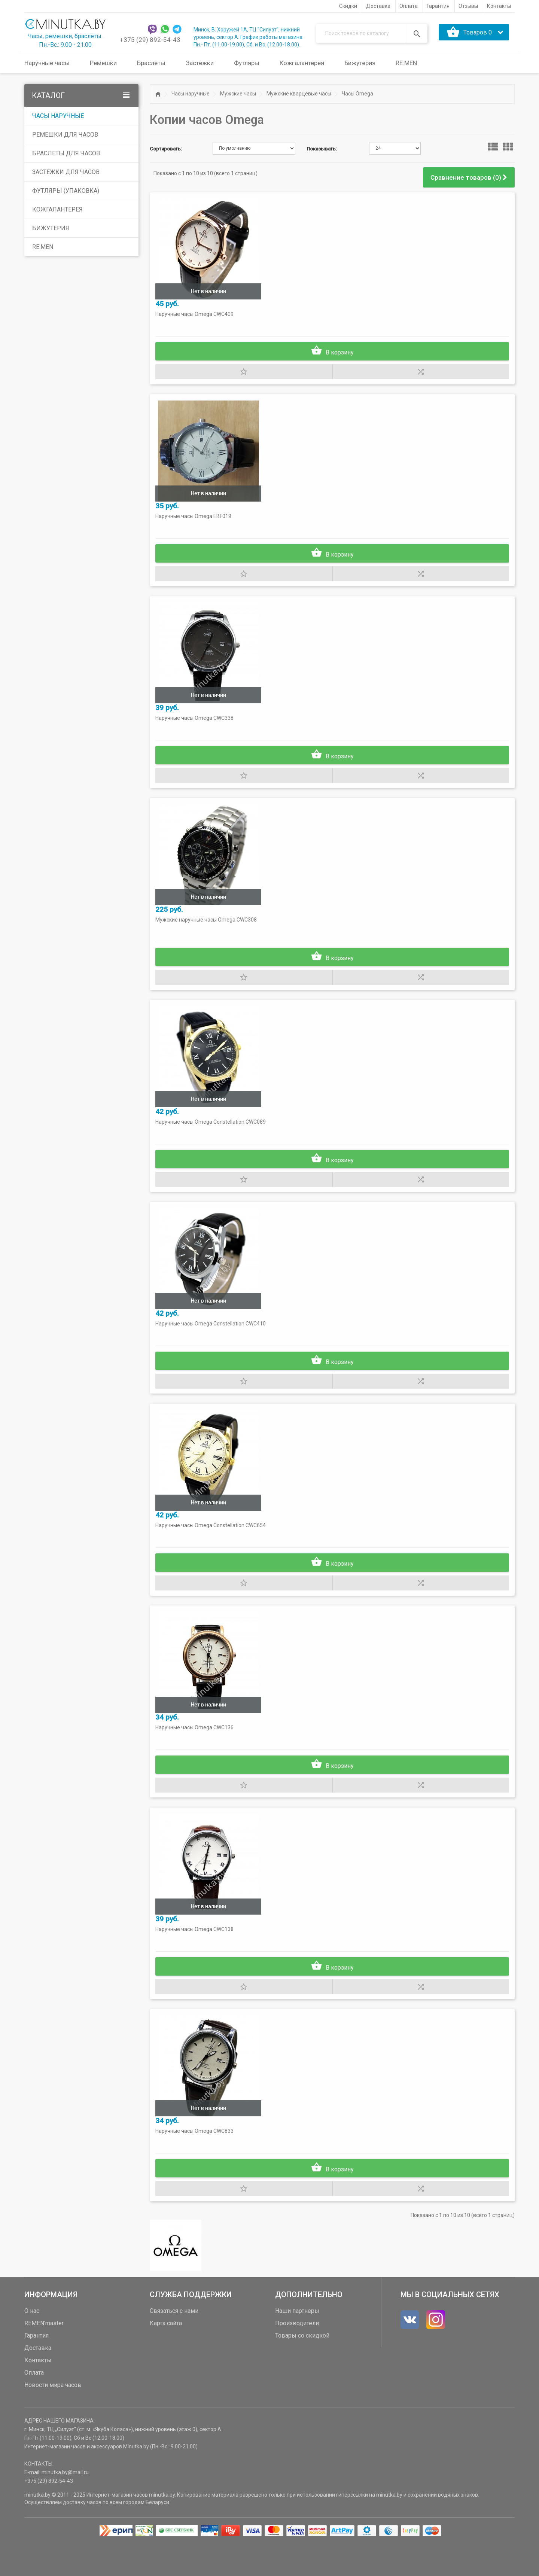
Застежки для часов (66, 172)
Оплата (34, 2404)
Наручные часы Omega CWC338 (196, 726)
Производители (297, 2355)
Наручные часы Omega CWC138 (196, 1957)
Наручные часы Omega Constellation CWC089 (212, 1136)
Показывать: (322, 149)
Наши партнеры (297, 2343)
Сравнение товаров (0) (468, 177)
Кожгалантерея (57, 209)
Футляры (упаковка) (65, 190)
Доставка (37, 2380)
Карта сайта (166, 2355)
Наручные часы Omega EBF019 (195, 521)
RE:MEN (406, 63)
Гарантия (36, 2367)
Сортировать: (166, 149)
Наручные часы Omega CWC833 (196, 2162)
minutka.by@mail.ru (65, 2505)
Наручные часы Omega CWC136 (196, 1751)
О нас (31, 2343)
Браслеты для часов (66, 153)
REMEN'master (44, 2355)
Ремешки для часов (65, 134)
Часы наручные (58, 115)
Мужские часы (238, 94)
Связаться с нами (174, 2343)
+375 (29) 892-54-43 (150, 39)
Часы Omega (357, 94)
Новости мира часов (52, 2417)
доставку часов (82, 2534)
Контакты (38, 2392)
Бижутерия (50, 228)
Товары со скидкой (302, 2367)
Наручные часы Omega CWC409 (196, 316)
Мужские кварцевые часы (299, 94)
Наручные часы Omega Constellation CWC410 (212, 1341)
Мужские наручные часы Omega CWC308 (208, 931)
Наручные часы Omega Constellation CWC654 (212, 1546)
